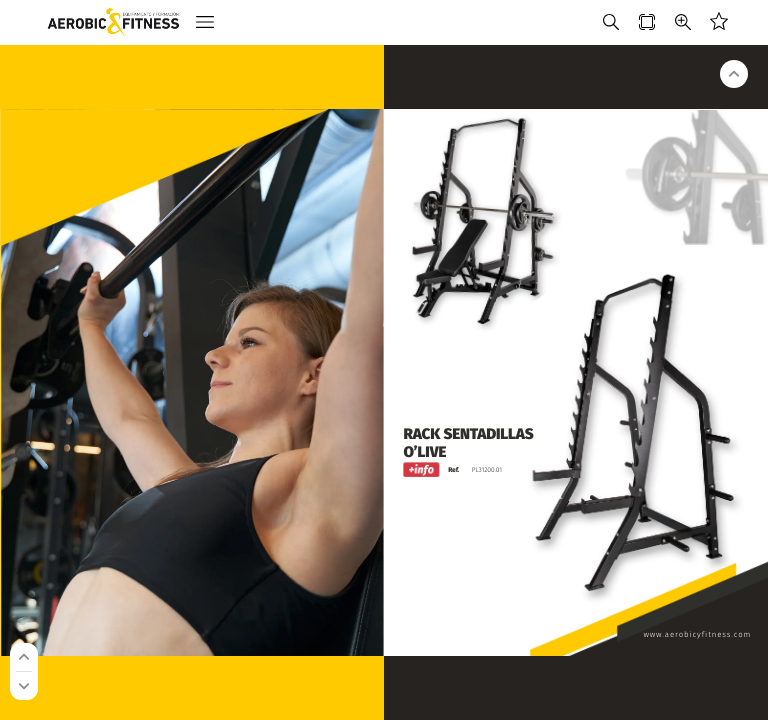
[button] (205, 22)
